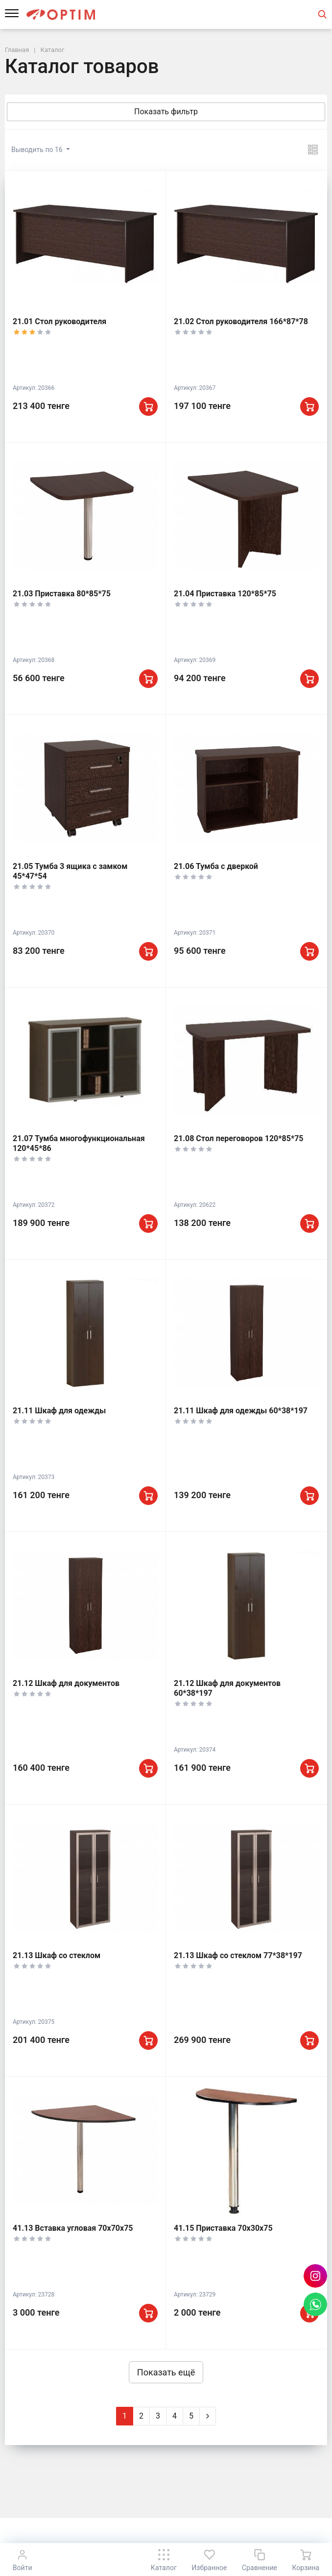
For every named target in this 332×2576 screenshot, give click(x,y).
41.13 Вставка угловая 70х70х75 (73, 2228)
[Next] (207, 2416)
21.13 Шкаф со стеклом (56, 1955)
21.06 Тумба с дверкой (216, 866)
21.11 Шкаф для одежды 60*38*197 (241, 1410)
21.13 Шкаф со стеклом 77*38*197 (238, 1955)
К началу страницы (166, 2532)
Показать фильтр (166, 111)
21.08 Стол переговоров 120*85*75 (239, 1138)
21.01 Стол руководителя (59, 321)
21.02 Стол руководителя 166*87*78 (241, 321)
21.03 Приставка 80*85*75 (62, 593)
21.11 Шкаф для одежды (59, 1410)
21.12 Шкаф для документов (66, 1683)
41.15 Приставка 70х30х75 (223, 2228)
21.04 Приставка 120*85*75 (225, 593)
